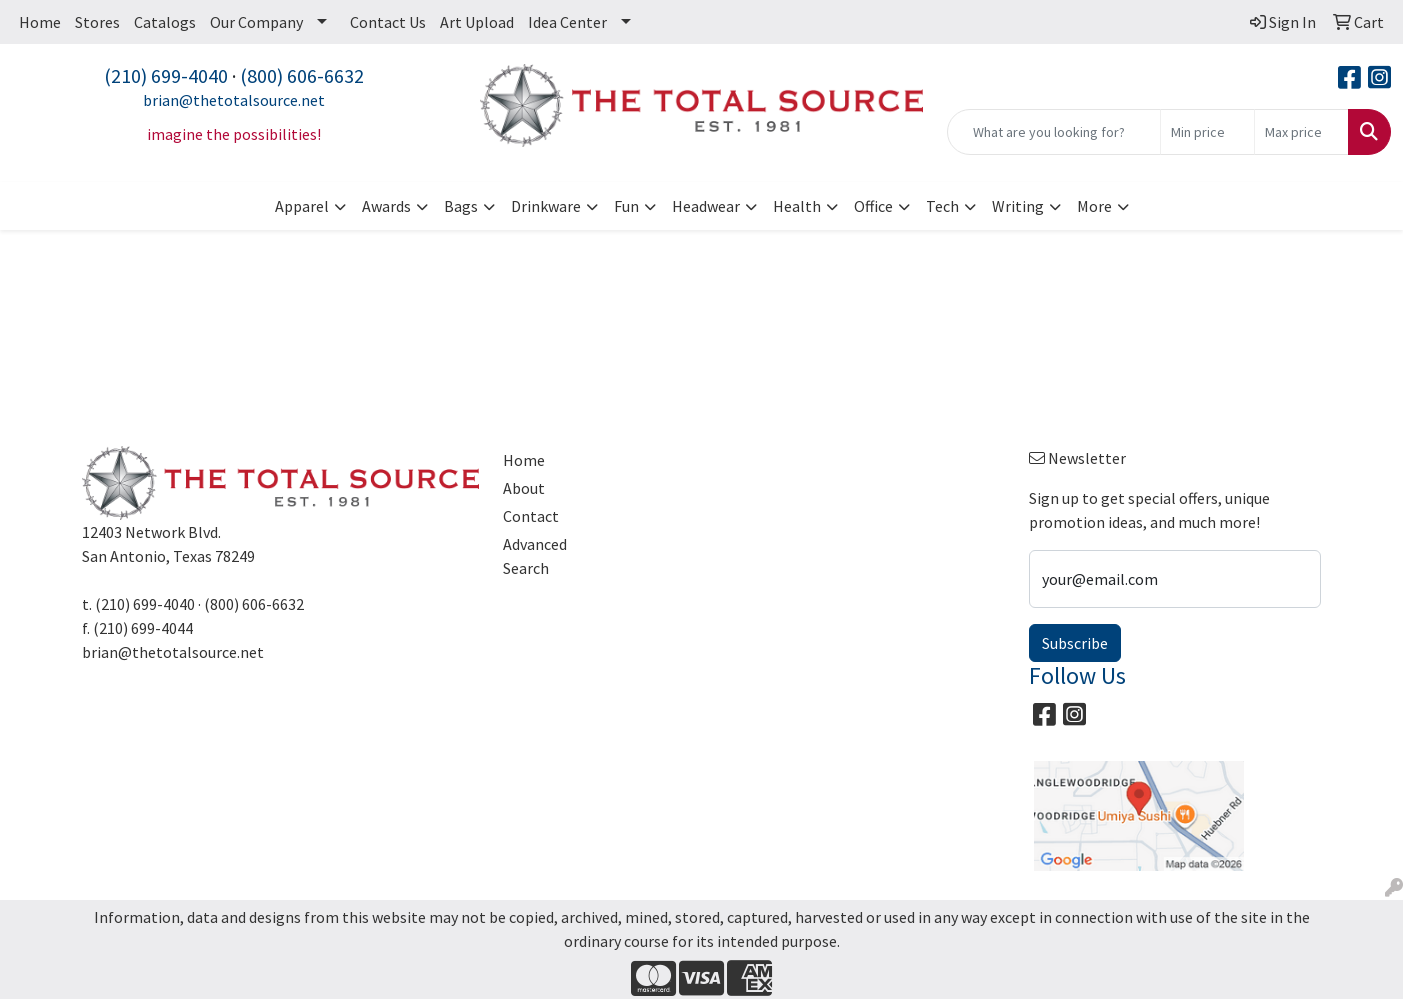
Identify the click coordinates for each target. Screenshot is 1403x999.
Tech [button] (942, 206)
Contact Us (388, 22)
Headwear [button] (706, 206)
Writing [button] (1018, 206)
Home (40, 22)
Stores (97, 22)
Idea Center (567, 22)
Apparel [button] (302, 206)
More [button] (1094, 206)
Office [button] (873, 206)
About (524, 488)
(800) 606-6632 (302, 75)
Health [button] (797, 206)
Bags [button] (461, 206)
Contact (531, 516)
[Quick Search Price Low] (1207, 132)
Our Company (256, 22)
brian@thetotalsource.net (234, 100)
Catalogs (165, 22)
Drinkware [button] (546, 206)
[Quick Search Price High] (1301, 132)
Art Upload (477, 22)
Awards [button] (386, 206)
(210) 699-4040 (166, 75)
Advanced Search (535, 556)
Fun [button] (626, 206)
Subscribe (1075, 643)
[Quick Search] (1054, 132)
